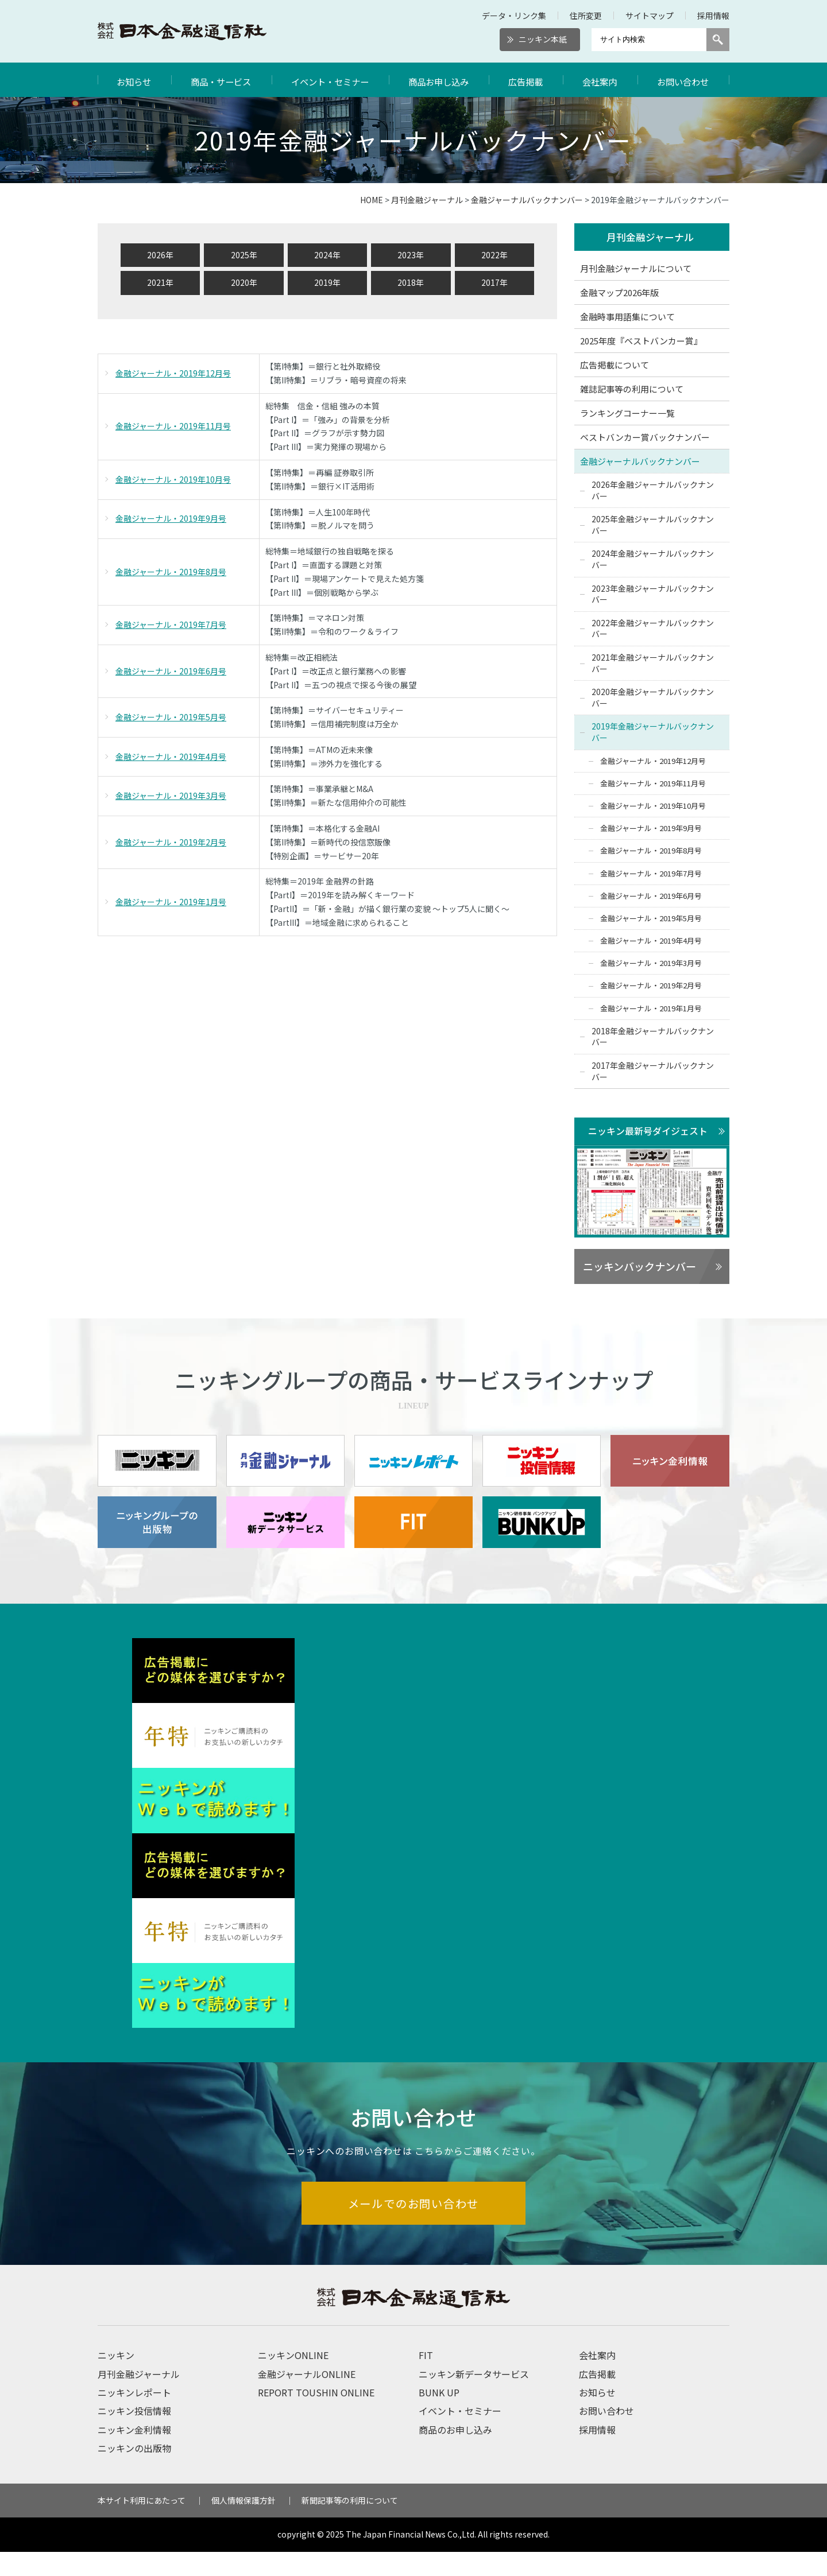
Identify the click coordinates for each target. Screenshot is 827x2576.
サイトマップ (649, 15)
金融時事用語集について (627, 317)
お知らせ (134, 80)
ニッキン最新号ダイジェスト (648, 1131)
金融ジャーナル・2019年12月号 (173, 373)
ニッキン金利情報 (134, 2454)
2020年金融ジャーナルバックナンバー (653, 697)
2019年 (327, 282)
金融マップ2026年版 (619, 292)
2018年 (410, 282)
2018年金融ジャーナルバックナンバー (653, 1036)
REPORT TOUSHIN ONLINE (316, 2416)
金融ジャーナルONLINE (306, 2398)
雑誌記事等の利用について (631, 389)
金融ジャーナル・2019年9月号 (170, 518)
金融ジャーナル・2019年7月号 (170, 624)
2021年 (160, 282)
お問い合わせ (683, 80)
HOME (371, 199)
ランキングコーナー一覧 (627, 413)
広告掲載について (614, 365)
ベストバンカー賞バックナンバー (645, 437)
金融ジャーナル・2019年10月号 (173, 479)
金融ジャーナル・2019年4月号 (170, 756)
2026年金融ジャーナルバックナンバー (653, 490)
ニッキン (116, 2379)
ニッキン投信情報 (134, 2435)
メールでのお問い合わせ (414, 2226)
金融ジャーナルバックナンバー (527, 199)
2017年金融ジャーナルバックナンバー (653, 1071)
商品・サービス (221, 80)
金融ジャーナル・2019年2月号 (170, 842)
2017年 (494, 282)
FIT (426, 2379)
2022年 (494, 255)
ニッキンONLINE (293, 2379)
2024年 (327, 255)
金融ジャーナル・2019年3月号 (170, 795)
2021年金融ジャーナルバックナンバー (653, 662)
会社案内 (601, 80)
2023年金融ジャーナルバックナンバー (653, 594)
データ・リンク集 (514, 15)
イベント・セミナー (331, 80)
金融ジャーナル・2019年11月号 (173, 426)
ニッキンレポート (134, 2416)
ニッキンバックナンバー (639, 1266)
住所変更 (586, 15)
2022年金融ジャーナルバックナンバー (653, 628)
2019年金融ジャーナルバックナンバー (653, 732)
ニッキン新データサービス (474, 2398)
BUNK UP (439, 2416)
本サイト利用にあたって (142, 2524)
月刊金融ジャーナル (427, 199)
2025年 (244, 255)
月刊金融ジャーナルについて (635, 268)
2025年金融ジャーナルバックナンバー (653, 525)
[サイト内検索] (649, 39)
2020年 (244, 282)
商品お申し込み (441, 80)
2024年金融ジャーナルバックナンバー (653, 559)
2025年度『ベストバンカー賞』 (641, 341)
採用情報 (713, 15)
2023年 (410, 255)
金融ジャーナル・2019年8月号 (170, 571)
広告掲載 (527, 80)
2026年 (160, 255)
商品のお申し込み (455, 2454)
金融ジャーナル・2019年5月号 (170, 717)
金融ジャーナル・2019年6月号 (170, 671)
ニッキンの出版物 (134, 2472)
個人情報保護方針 (243, 2524)
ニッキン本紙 (543, 39)
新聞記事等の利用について (350, 2524)
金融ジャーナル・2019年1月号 (170, 901)
